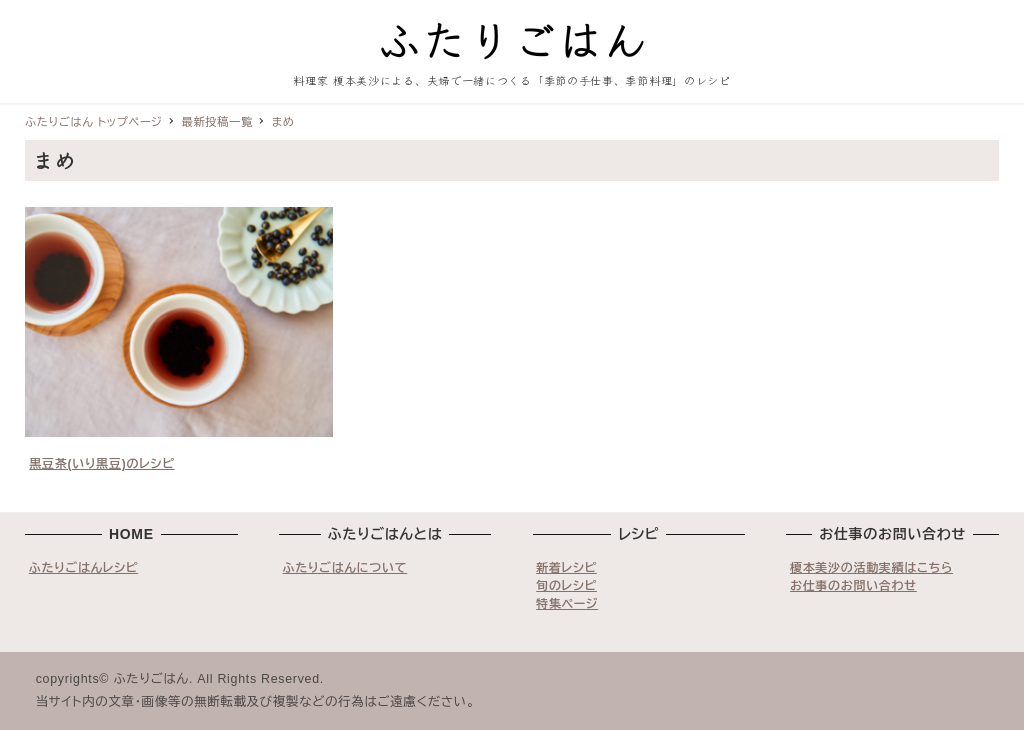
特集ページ (567, 604)
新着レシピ (566, 568)
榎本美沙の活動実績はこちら (871, 568)
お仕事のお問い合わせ (853, 586)
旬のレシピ (566, 586)
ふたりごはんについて (344, 568)
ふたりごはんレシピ (84, 568)
